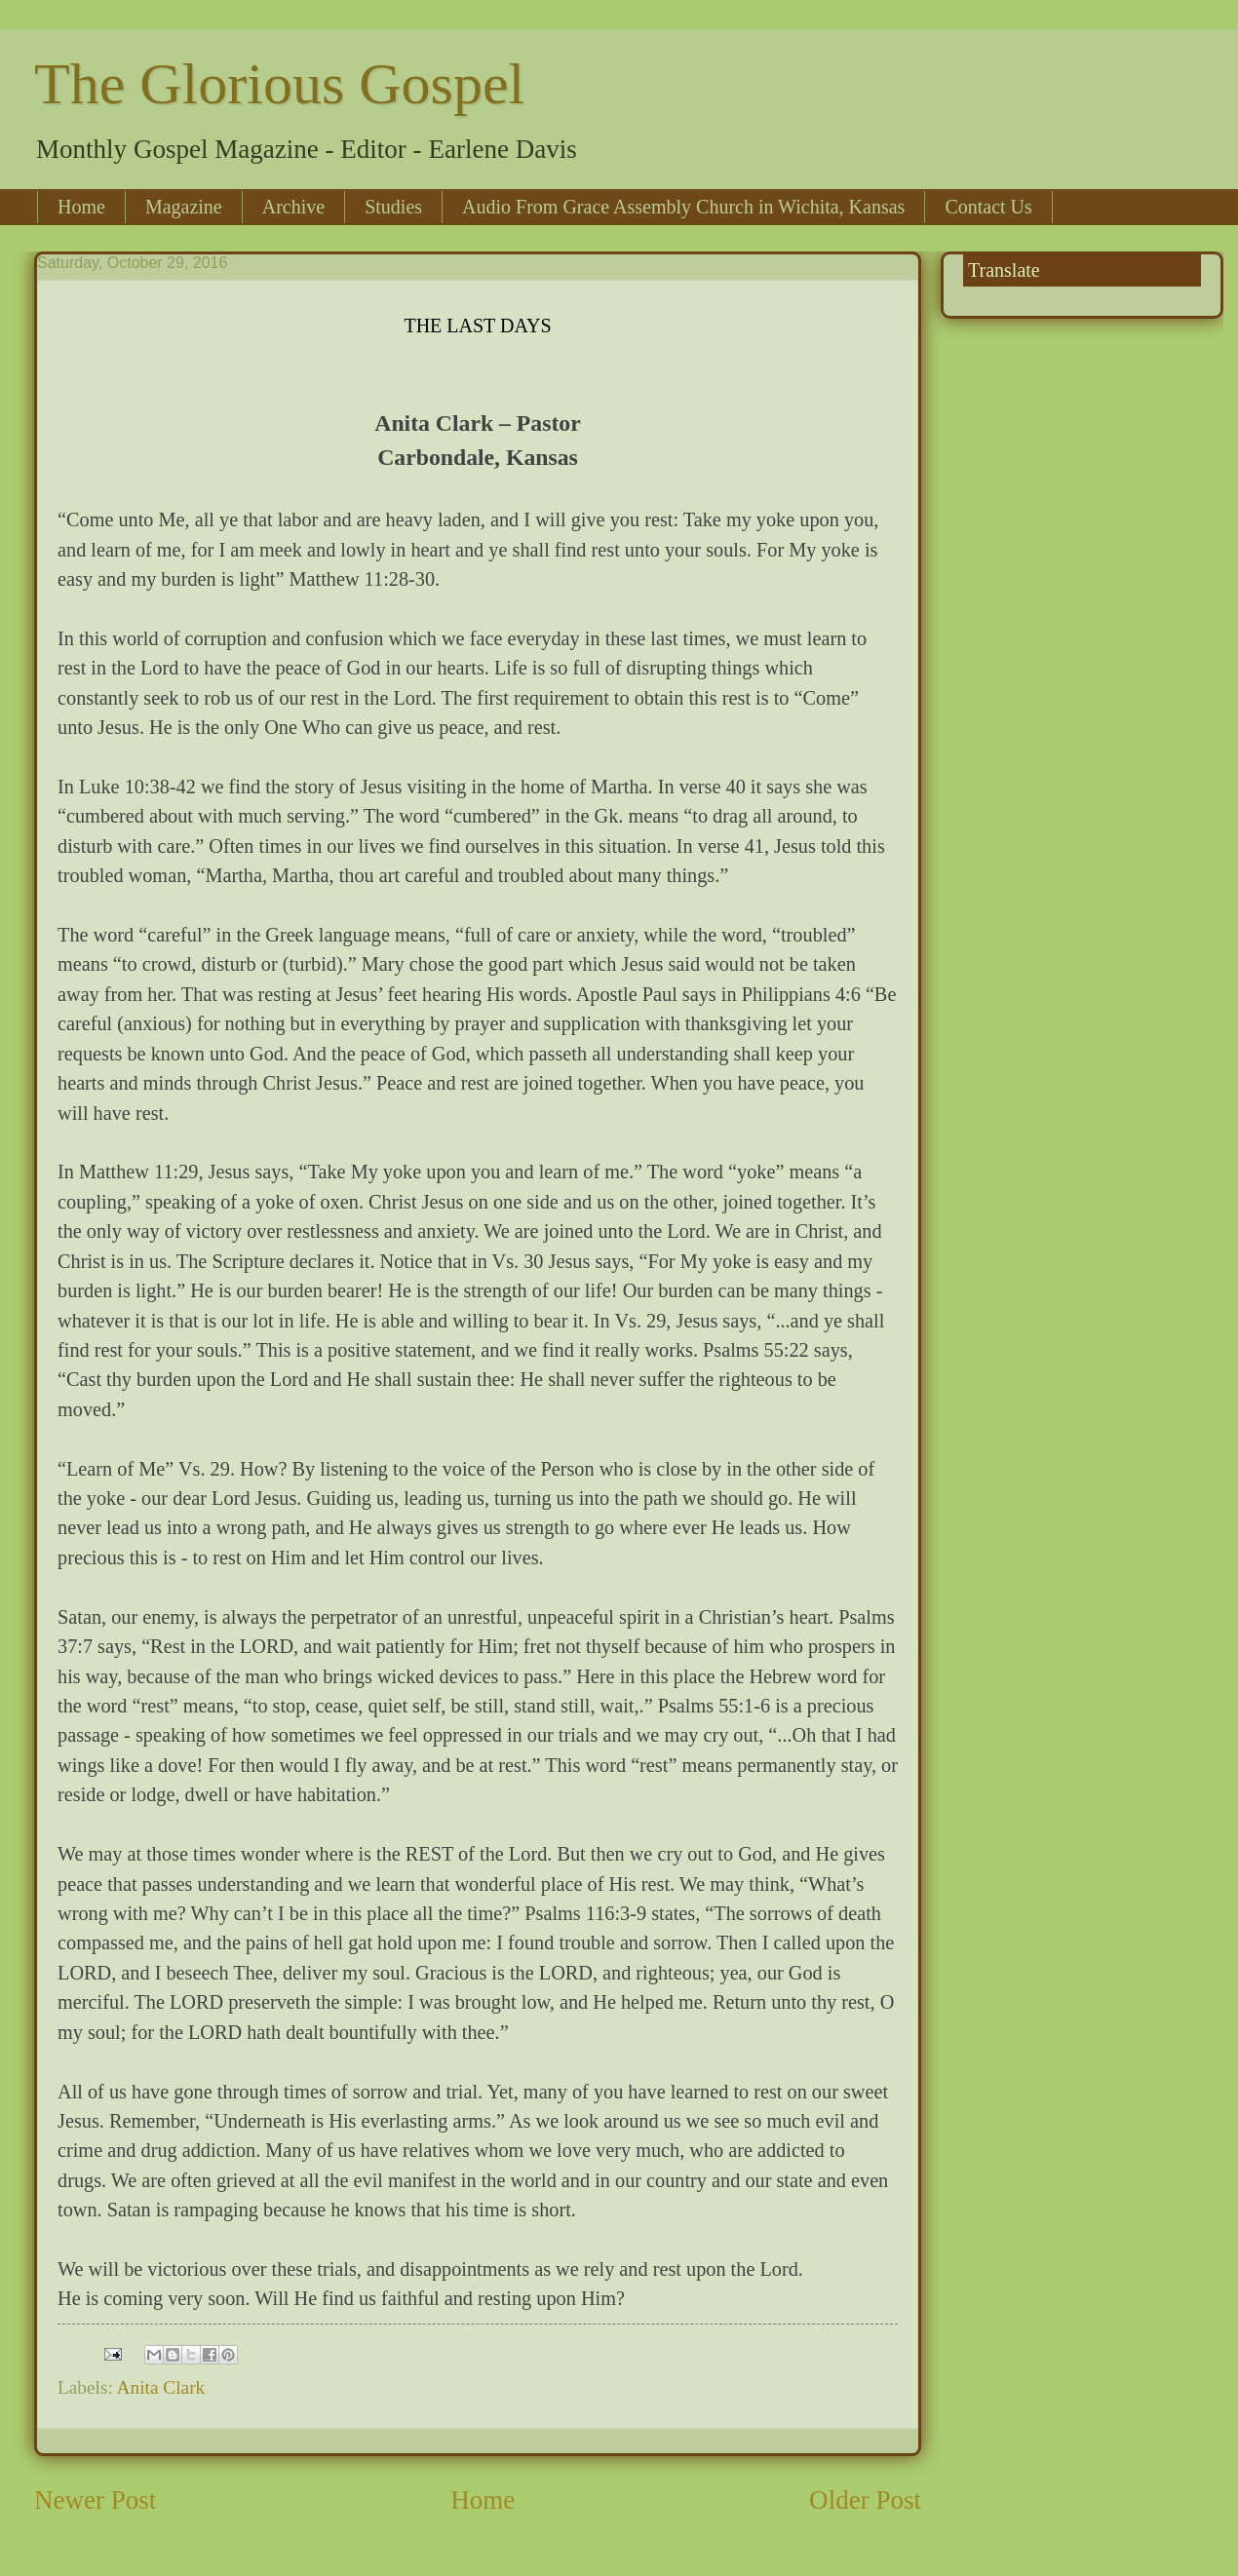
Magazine (183, 206)
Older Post (865, 2500)
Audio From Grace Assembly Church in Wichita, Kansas (683, 206)
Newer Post (95, 2500)
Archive (293, 206)
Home (81, 206)
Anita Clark (161, 2387)
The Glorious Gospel (279, 84)
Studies (393, 206)
